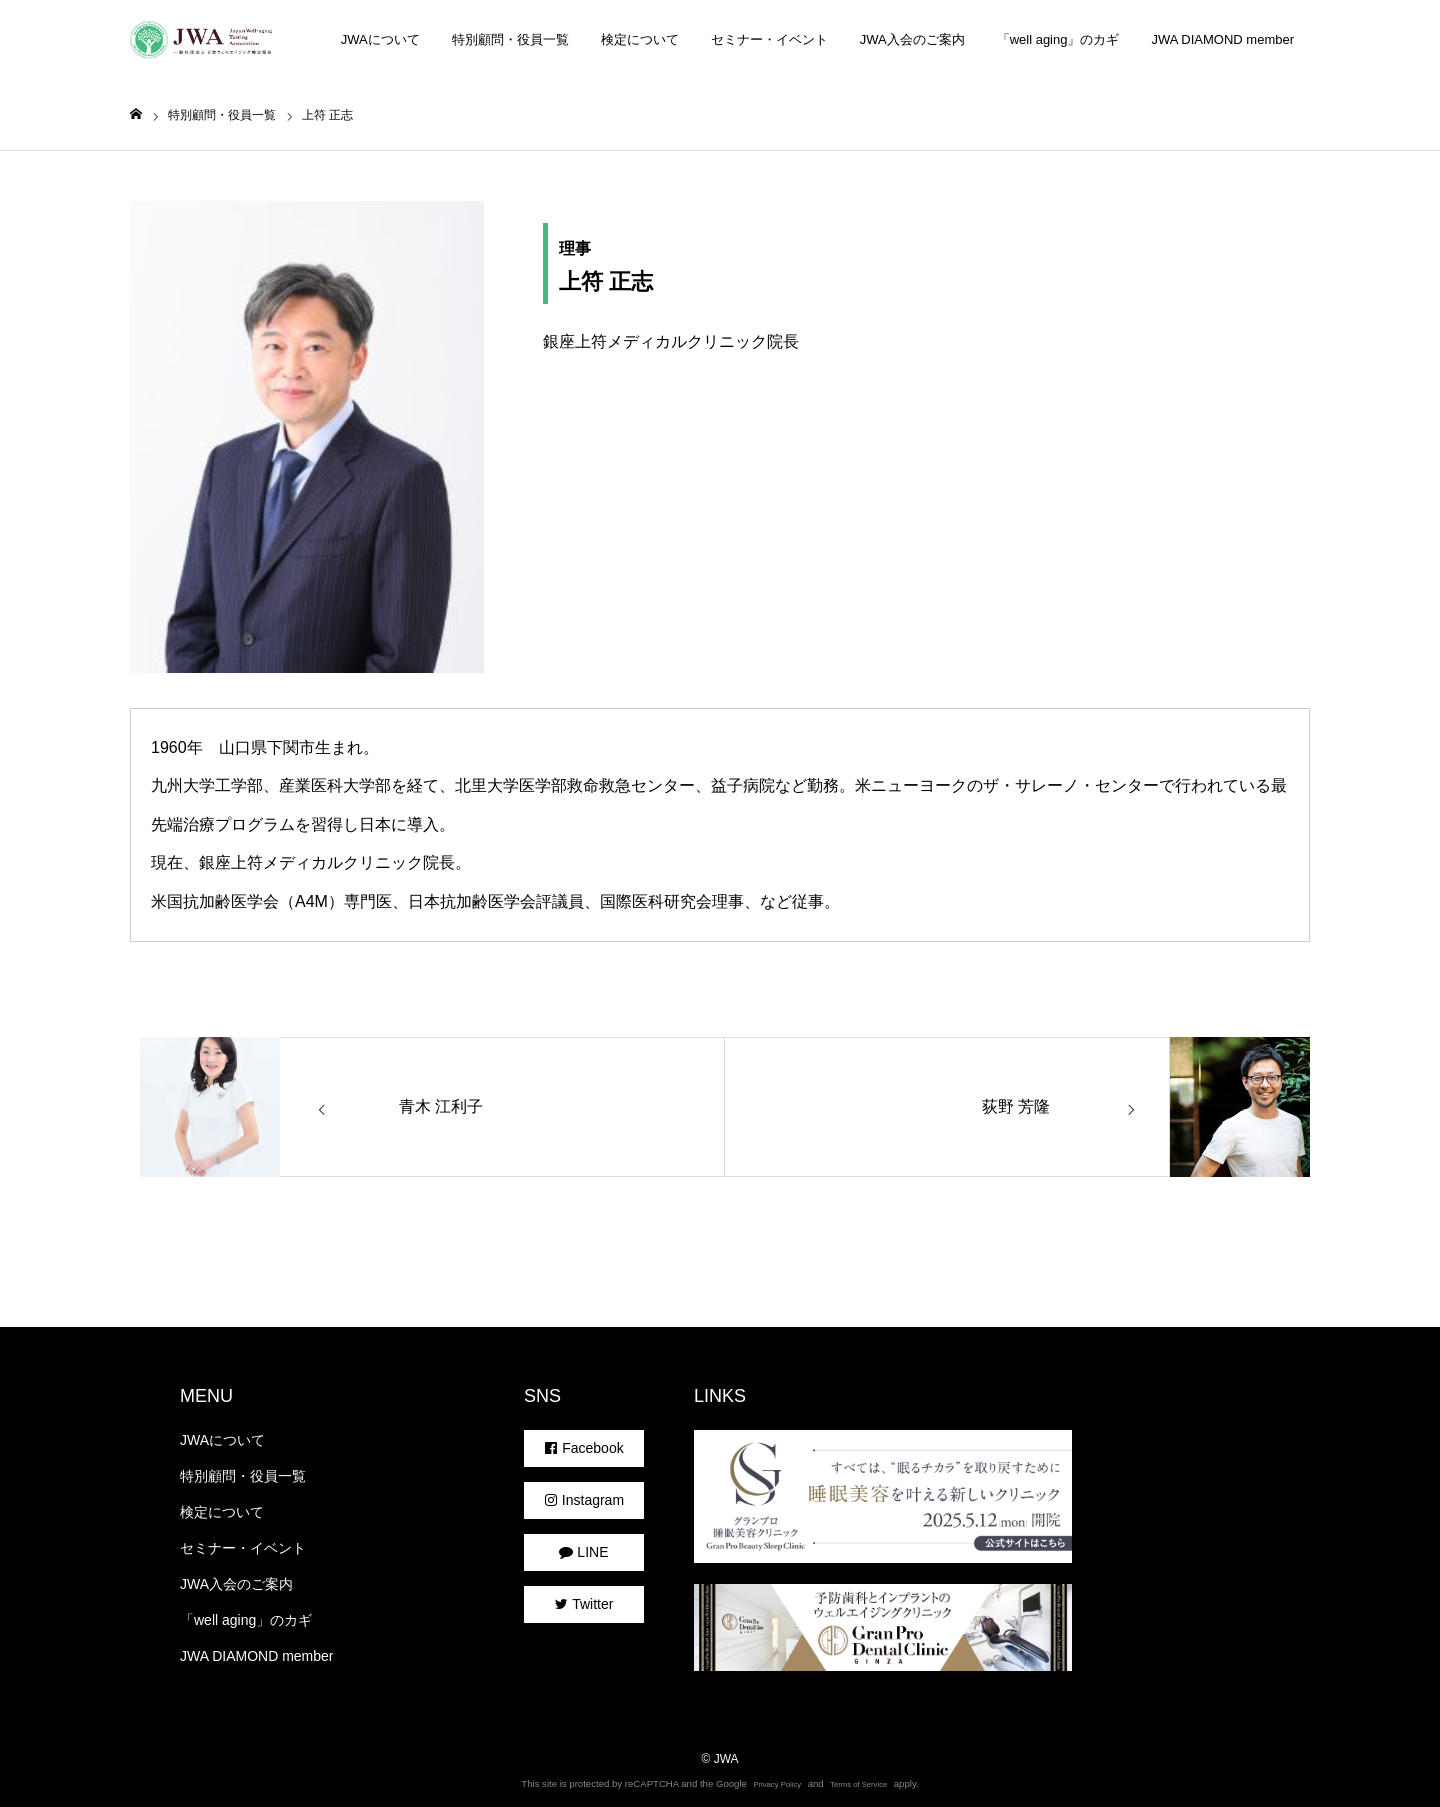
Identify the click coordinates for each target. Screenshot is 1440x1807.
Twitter (584, 1604)
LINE (583, 1552)
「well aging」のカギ (1058, 39)
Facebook (583, 1448)
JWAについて (380, 39)
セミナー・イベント (769, 39)
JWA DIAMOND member (1222, 39)
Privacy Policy (777, 1784)
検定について (640, 39)
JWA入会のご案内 (912, 39)
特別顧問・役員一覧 (510, 39)
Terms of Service (858, 1784)
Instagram (584, 1500)
